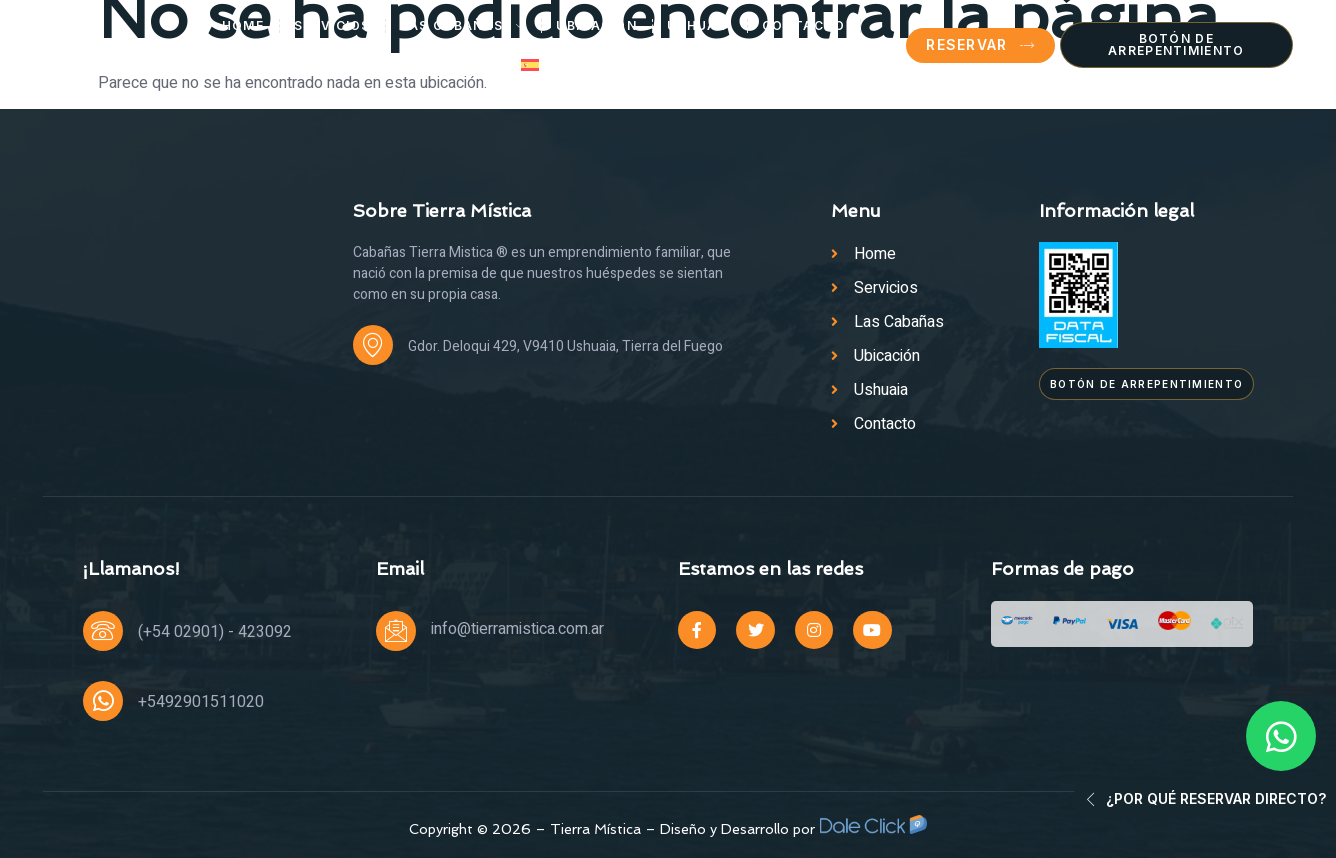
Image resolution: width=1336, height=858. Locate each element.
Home (243, 25)
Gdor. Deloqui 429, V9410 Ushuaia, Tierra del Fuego (565, 346)
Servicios (332, 25)
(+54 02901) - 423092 (215, 632)
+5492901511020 (201, 702)
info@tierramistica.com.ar (517, 629)
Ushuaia (699, 25)
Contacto (803, 25)
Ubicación (596, 25)
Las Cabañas (464, 26)
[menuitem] (543, 65)
